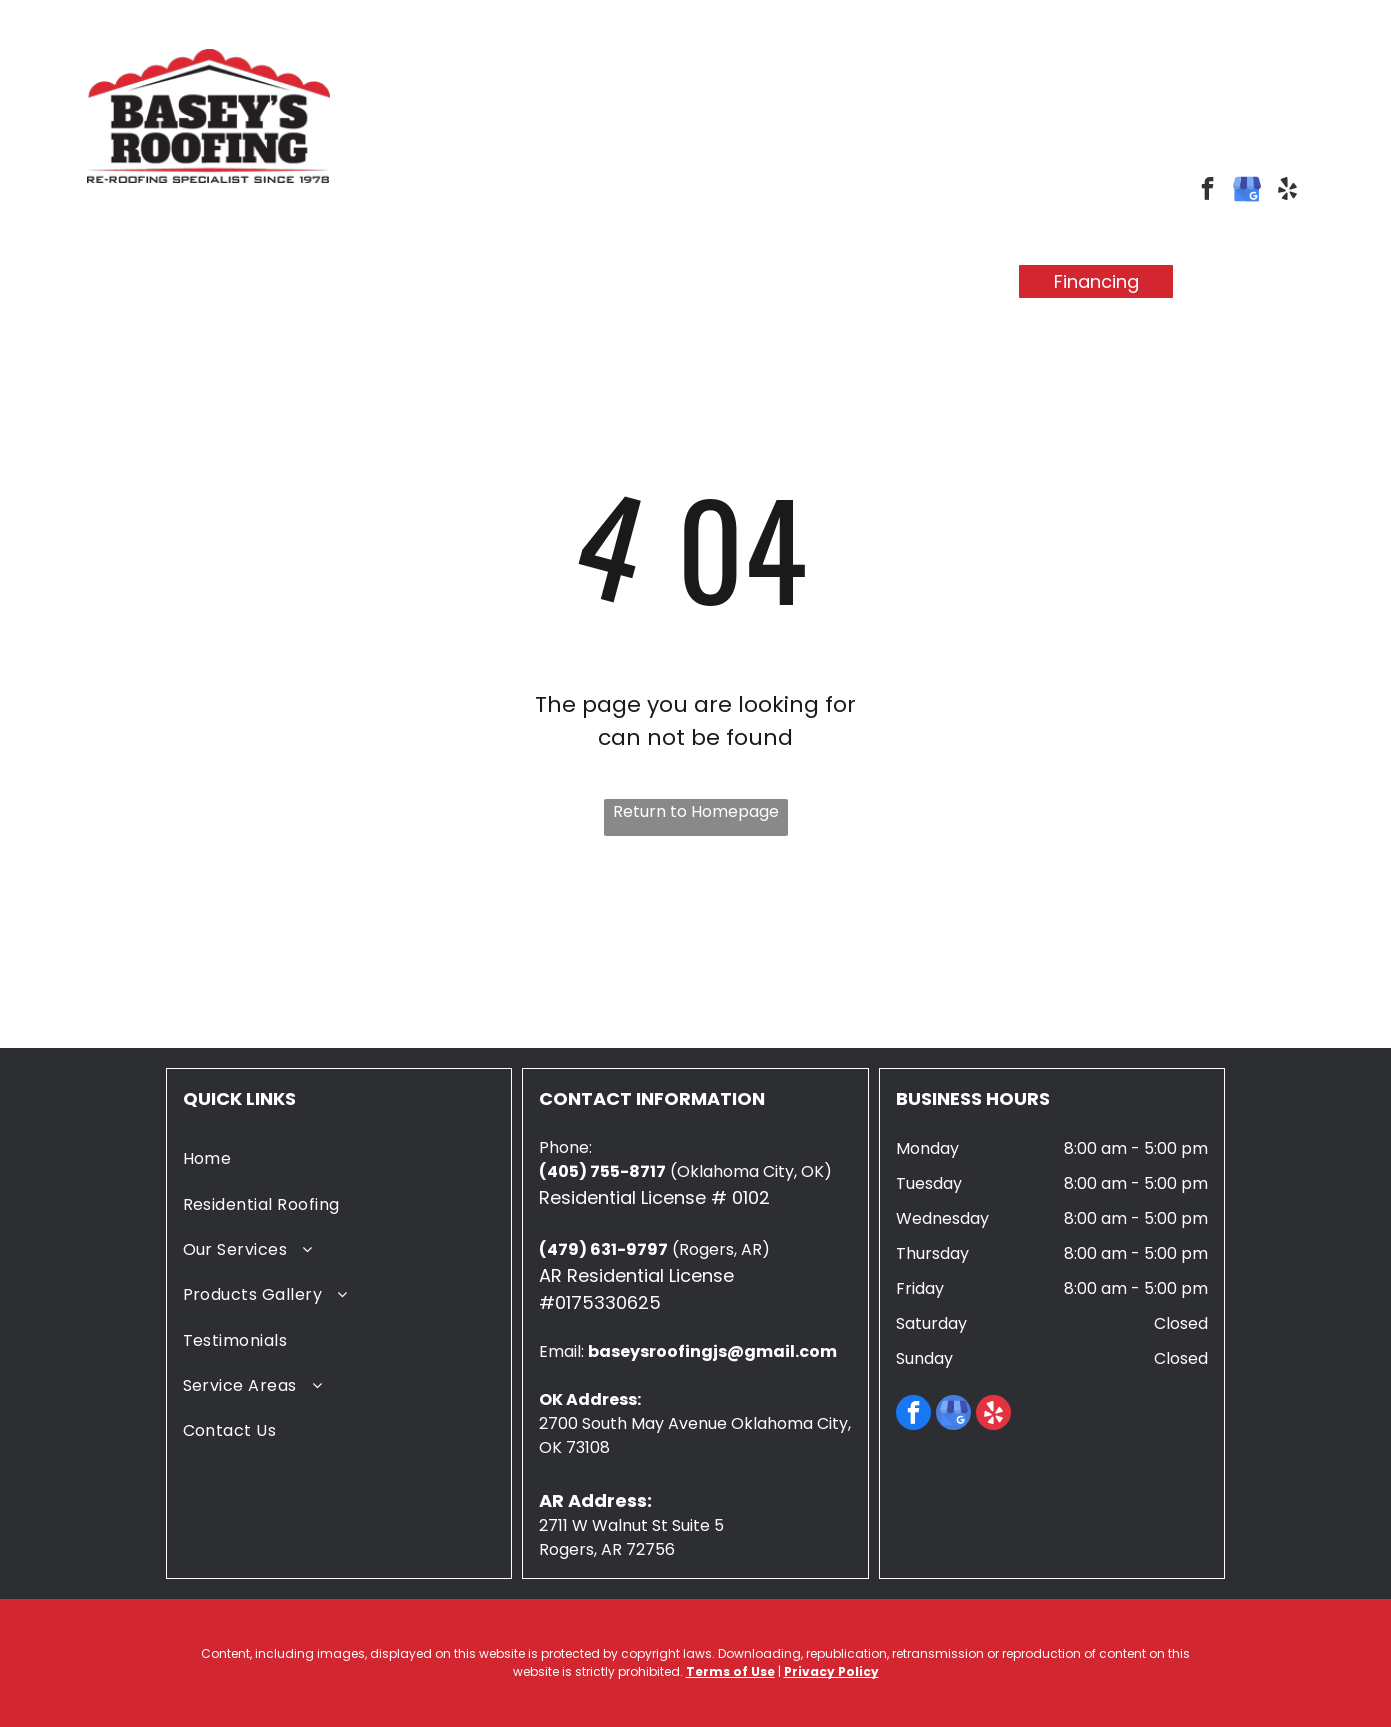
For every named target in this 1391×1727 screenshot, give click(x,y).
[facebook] (1207, 191)
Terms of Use (730, 1671)
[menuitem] (274, 264)
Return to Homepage (696, 811)
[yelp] (1287, 191)
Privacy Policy (831, 1671)
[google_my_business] (1247, 191)
